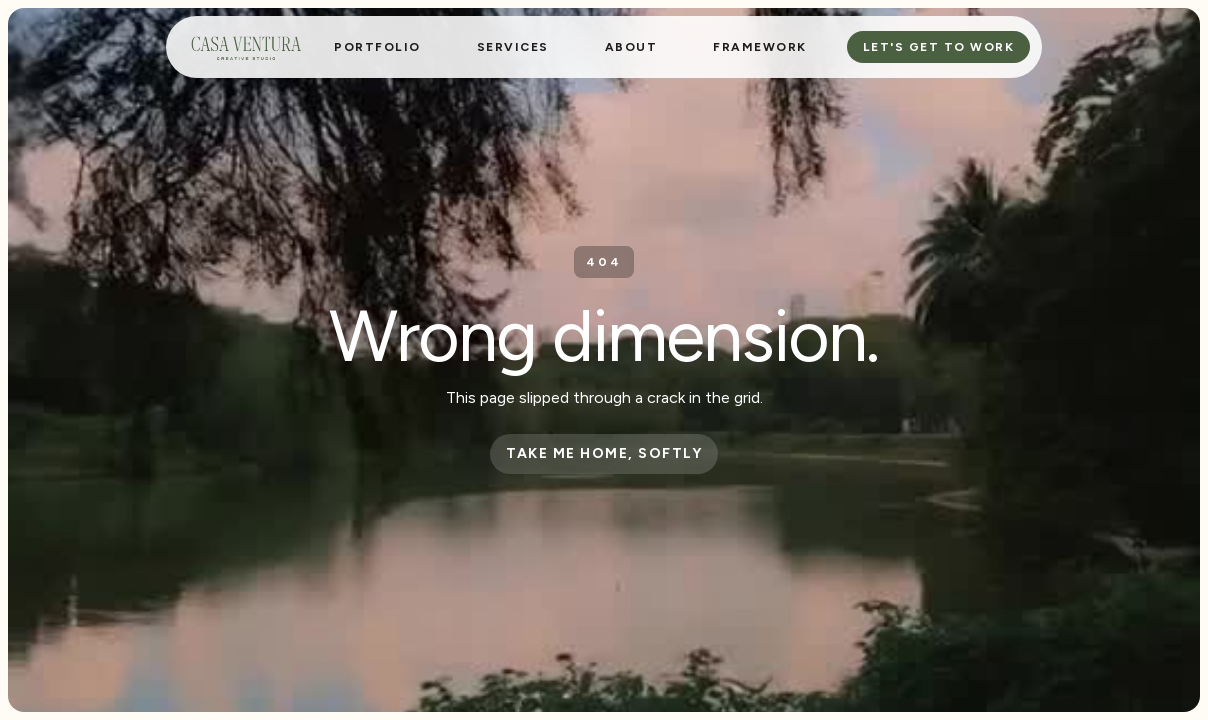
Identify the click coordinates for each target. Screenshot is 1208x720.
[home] (246, 47)
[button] (513, 47)
